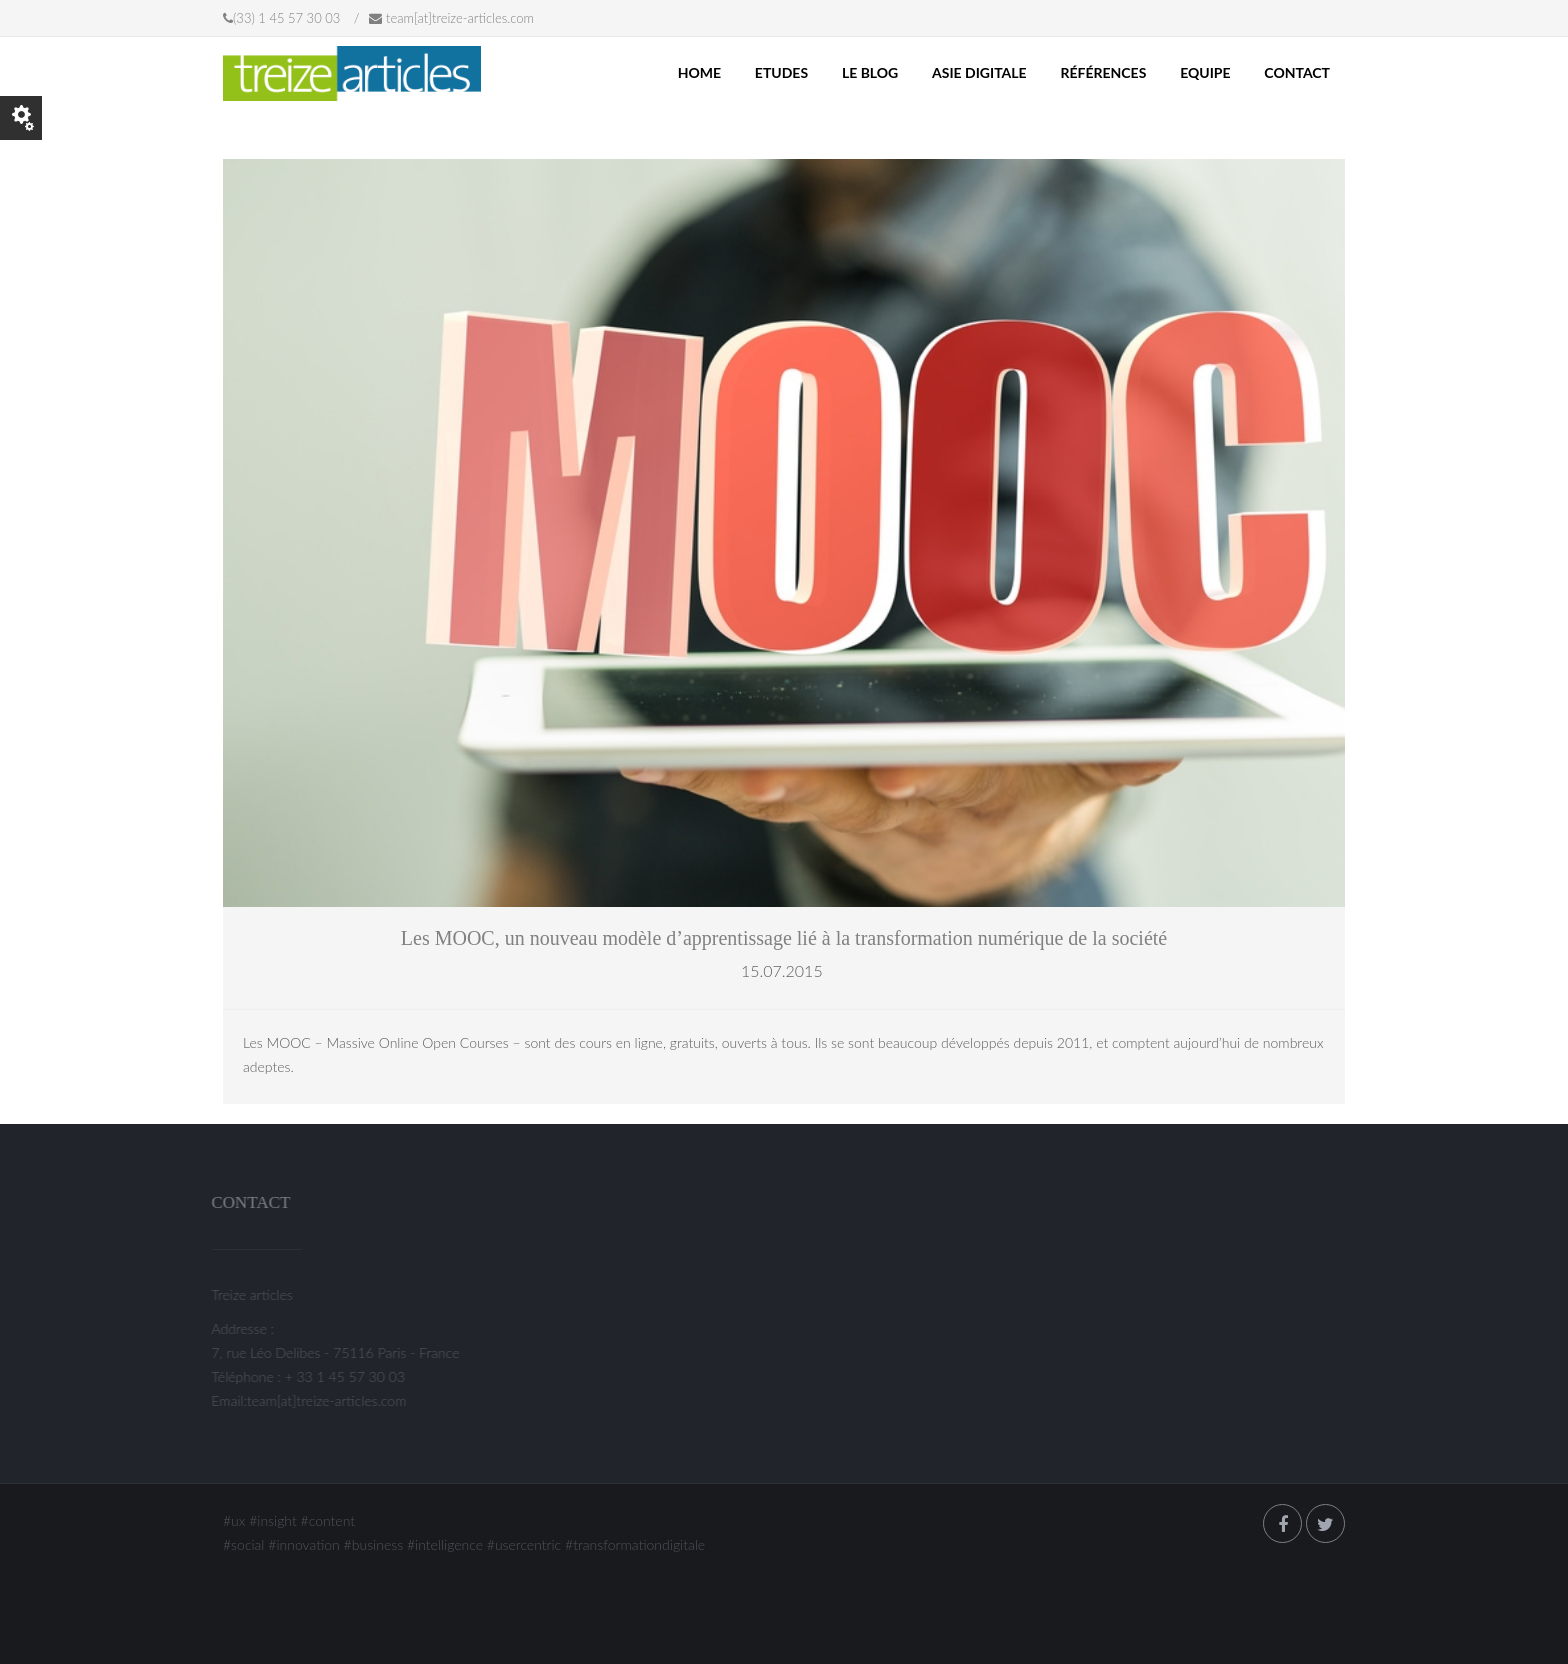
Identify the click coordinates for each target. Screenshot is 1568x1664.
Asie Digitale (979, 72)
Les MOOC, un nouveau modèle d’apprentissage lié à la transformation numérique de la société (784, 938)
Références (1103, 72)
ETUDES (781, 72)
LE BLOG (870, 72)
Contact (1297, 72)
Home (699, 72)
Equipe (1205, 72)
